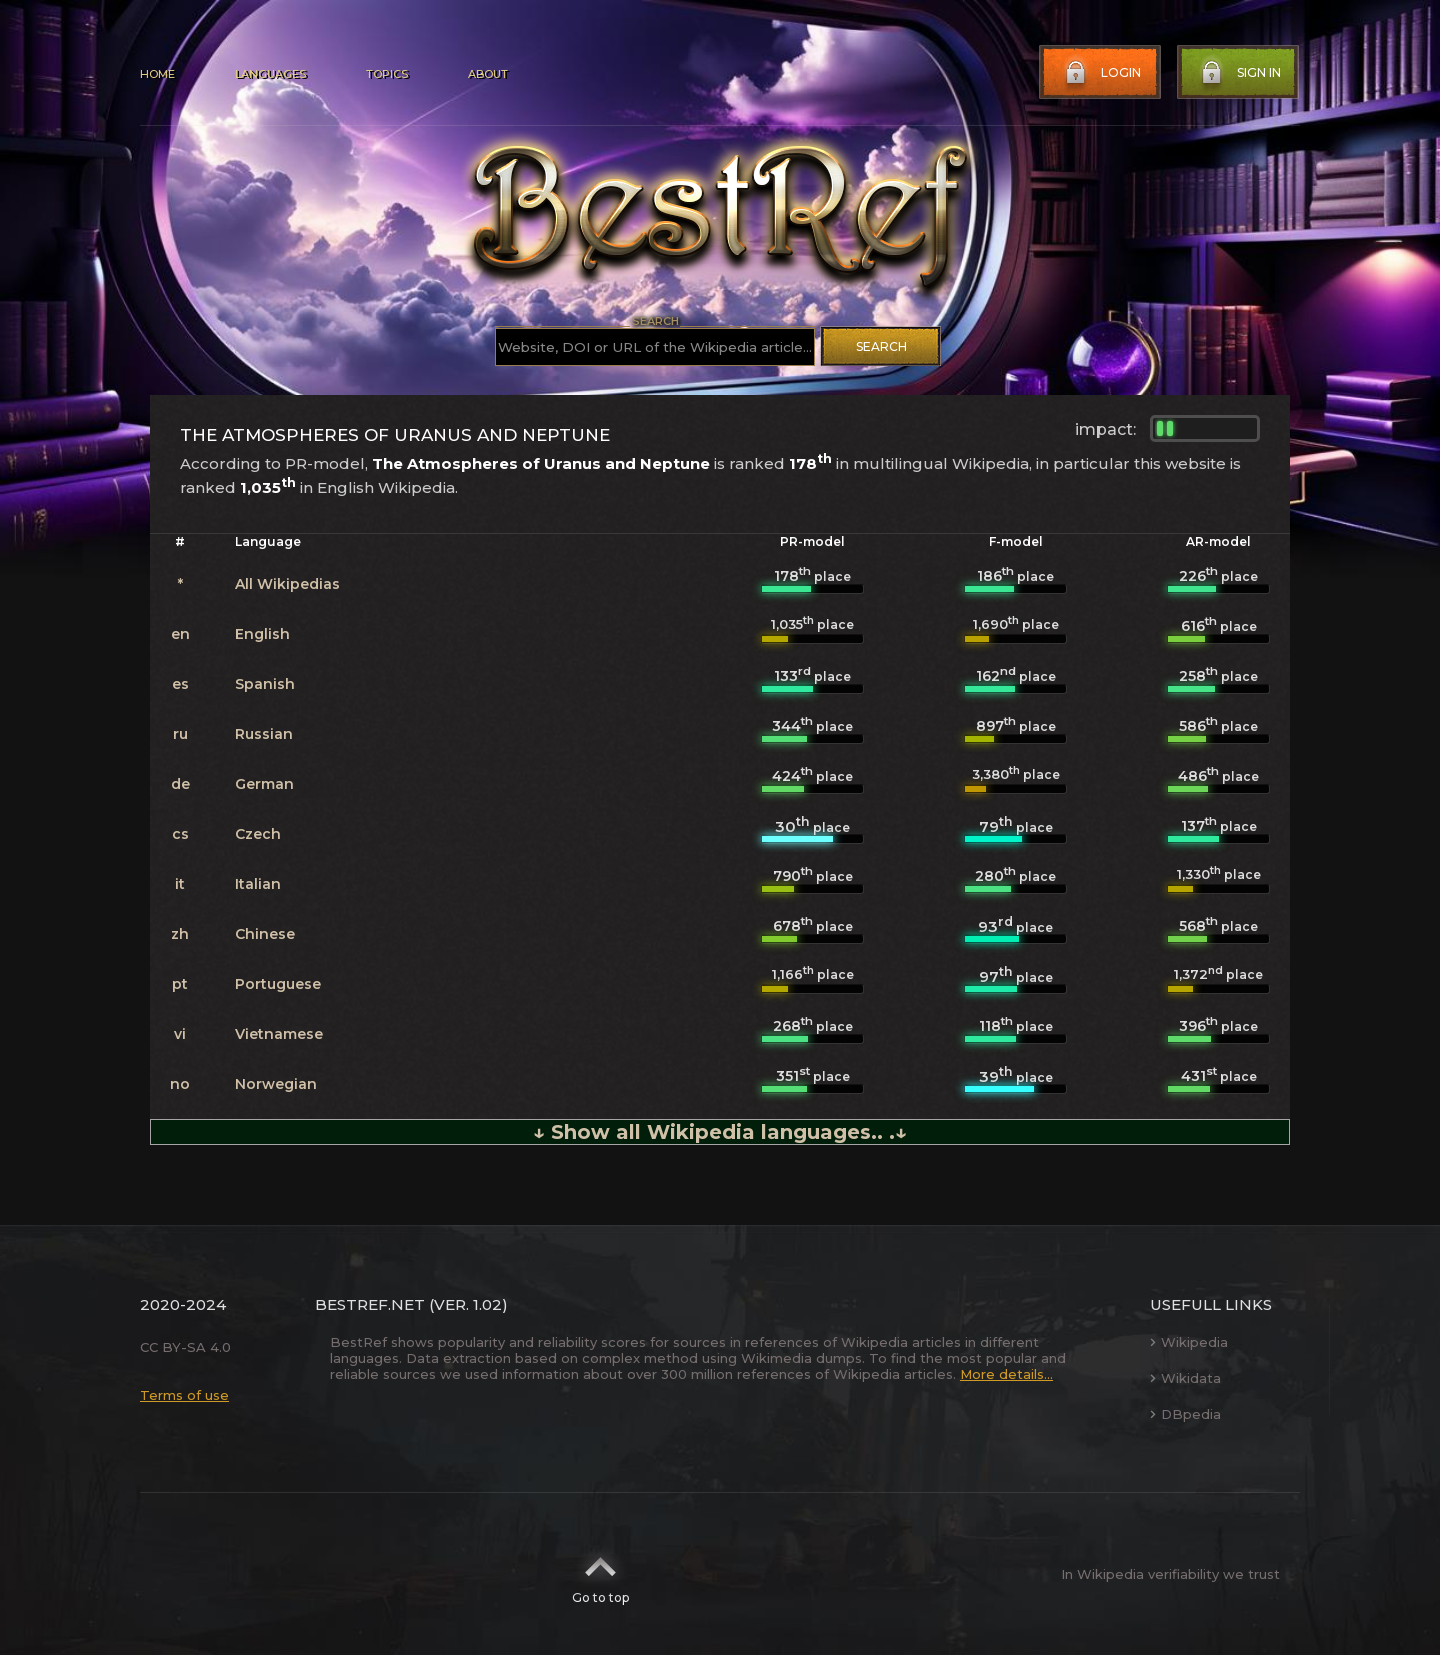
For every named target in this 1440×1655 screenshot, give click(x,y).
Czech (258, 834)
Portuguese (278, 984)
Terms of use (184, 1395)
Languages (270, 74)
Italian (258, 884)
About (488, 74)
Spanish (265, 684)
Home (157, 74)
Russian (264, 734)
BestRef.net (370, 1304)
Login (1101, 73)
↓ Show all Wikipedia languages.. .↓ (720, 1132)
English (262, 634)
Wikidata (1185, 1378)
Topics (387, 74)
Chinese (265, 934)
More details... (1006, 1374)
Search (881, 346)
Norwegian (276, 1084)
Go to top (600, 1574)
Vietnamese (279, 1034)
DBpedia (1185, 1414)
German (264, 784)
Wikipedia (1189, 1342)
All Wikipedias (287, 584)
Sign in (1239, 73)
